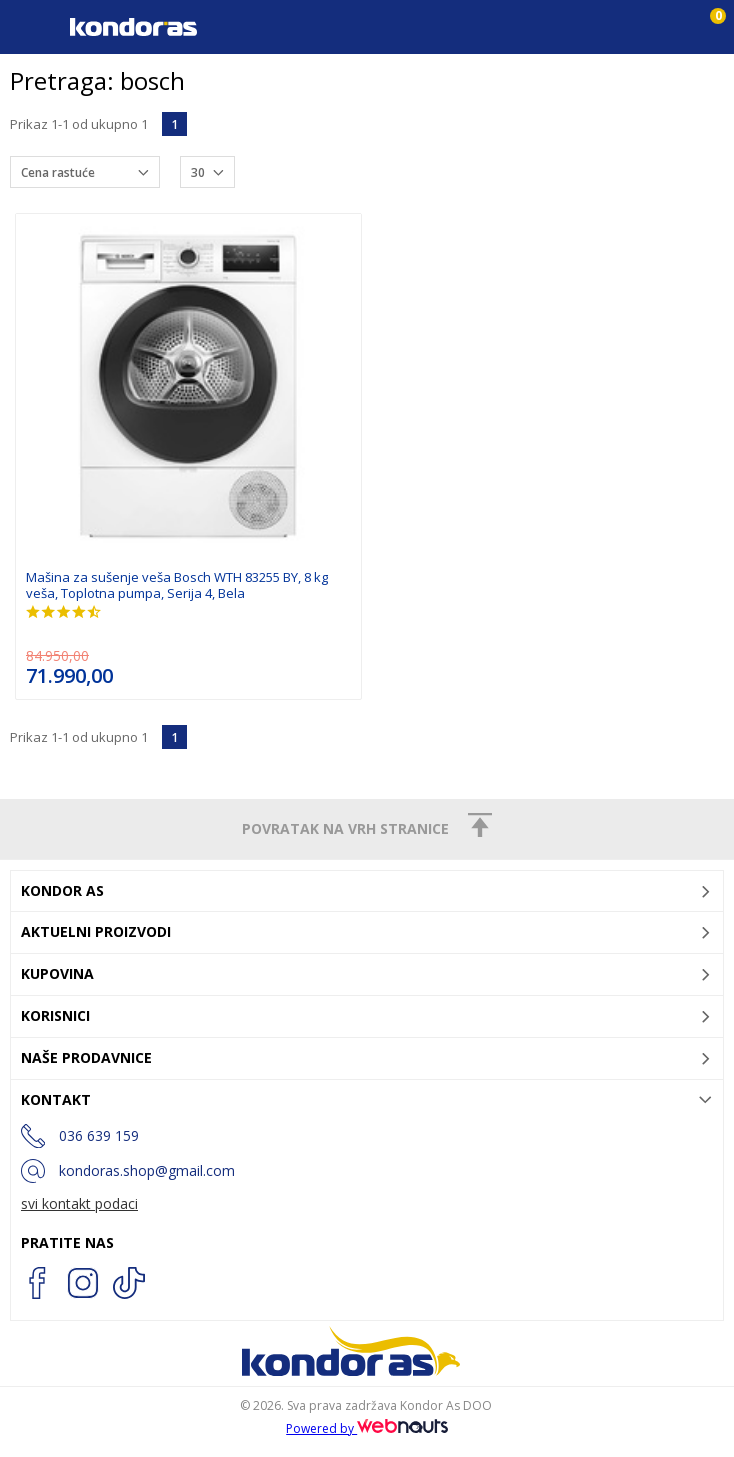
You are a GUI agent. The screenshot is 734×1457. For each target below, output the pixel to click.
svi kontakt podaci (79, 1203)
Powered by (367, 1428)
